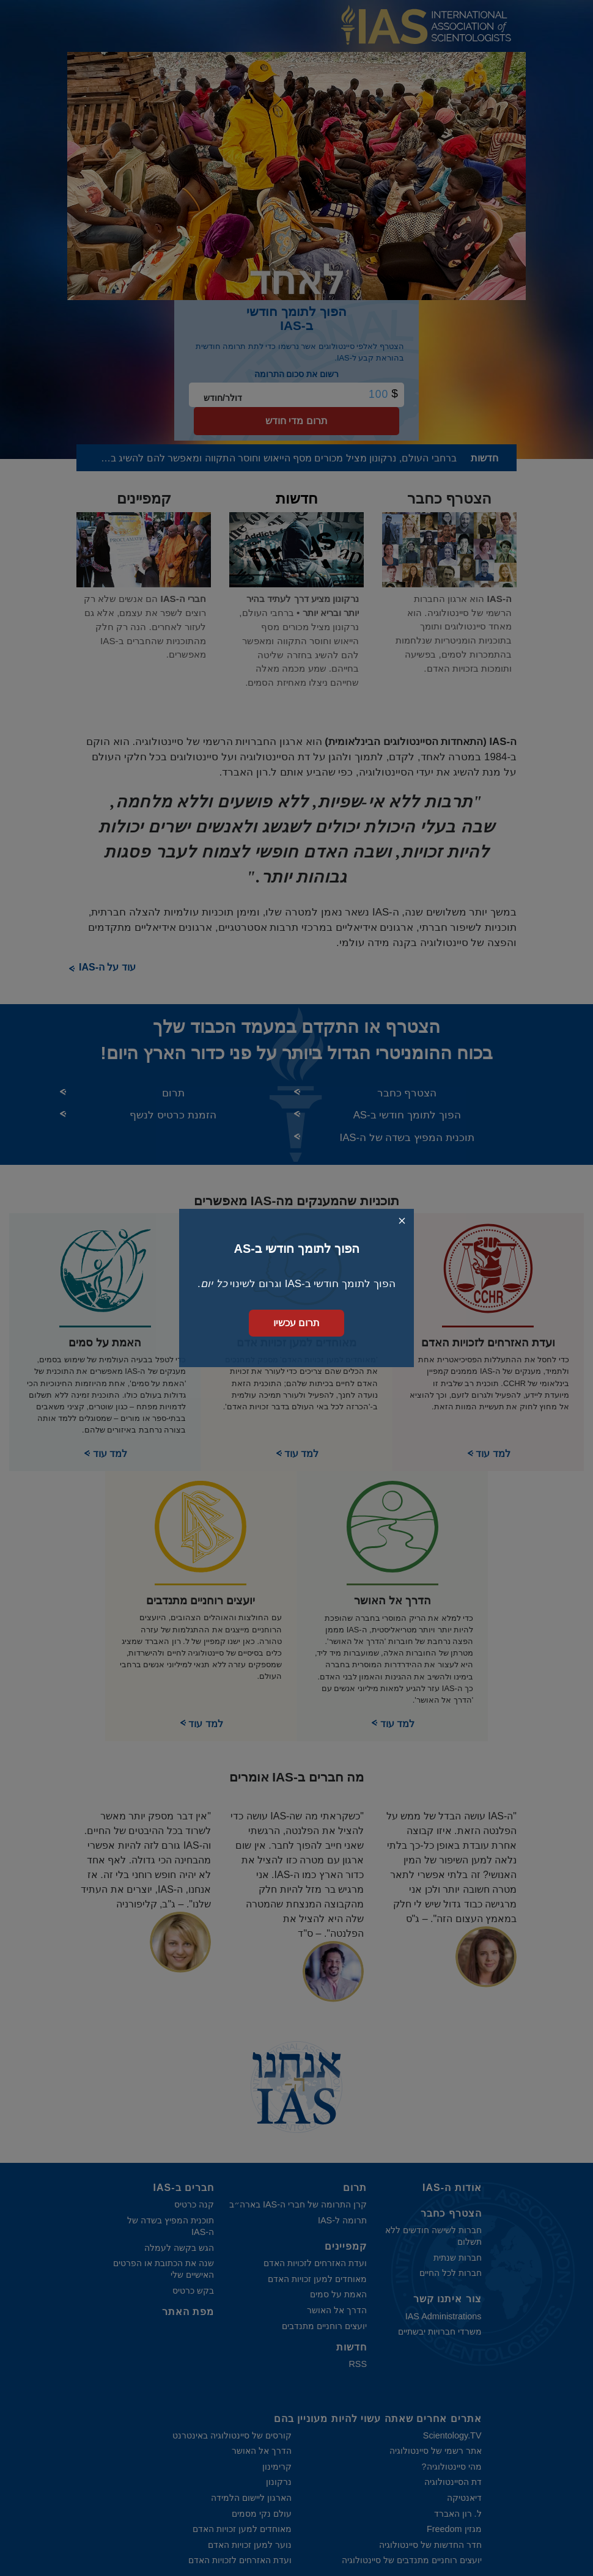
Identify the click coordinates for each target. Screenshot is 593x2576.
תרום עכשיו (296, 1323)
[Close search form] (402, 1221)
